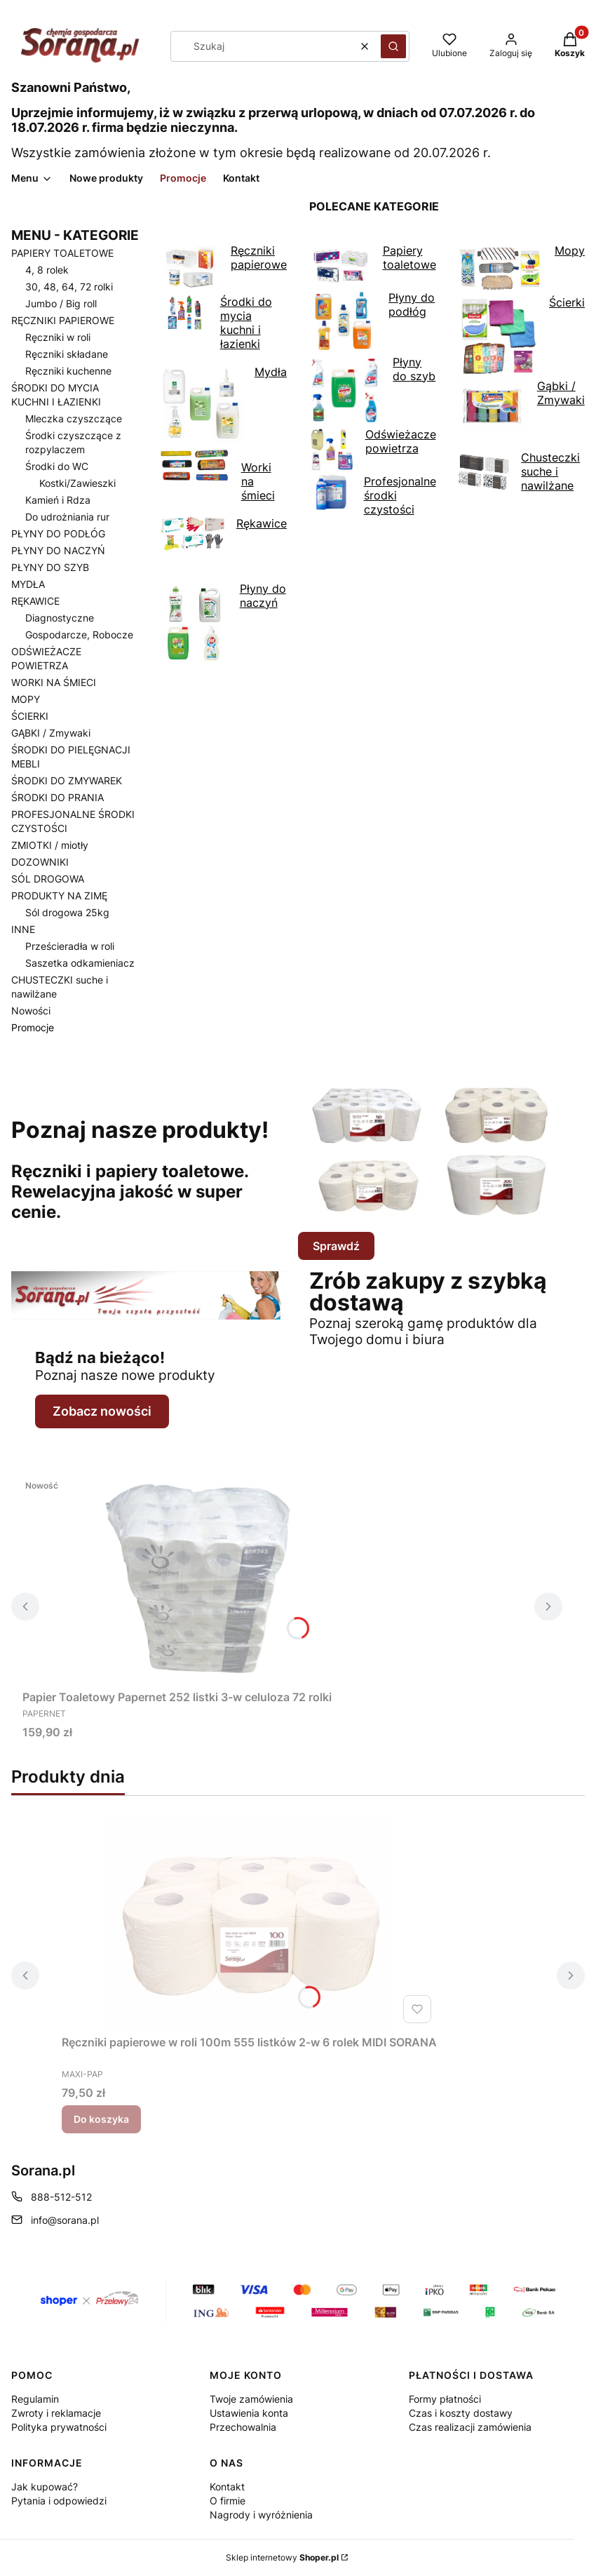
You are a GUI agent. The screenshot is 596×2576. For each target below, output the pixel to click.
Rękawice (224, 534)
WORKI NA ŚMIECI (53, 682)
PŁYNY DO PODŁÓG (58, 533)
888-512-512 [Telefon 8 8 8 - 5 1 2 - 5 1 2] (61, 2197)
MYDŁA (28, 584)
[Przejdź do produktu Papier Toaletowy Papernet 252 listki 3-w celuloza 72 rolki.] (197, 1578)
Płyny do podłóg (372, 322)
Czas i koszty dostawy (461, 2413)
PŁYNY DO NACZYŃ (58, 550)
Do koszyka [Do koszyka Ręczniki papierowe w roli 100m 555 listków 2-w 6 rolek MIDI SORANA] (101, 2119)
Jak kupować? (44, 2487)
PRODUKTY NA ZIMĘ (59, 895)
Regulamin (35, 2399)
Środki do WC (56, 466)
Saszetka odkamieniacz (80, 963)
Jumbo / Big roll (61, 303)
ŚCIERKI (29, 716)
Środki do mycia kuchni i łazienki (216, 323)
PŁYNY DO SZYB (50, 567)
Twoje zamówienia (251, 2399)
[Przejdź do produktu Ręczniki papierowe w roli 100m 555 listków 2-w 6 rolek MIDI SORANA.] (249, 1923)
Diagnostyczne (59, 618)
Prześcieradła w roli (69, 946)
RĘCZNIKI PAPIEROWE (62, 320)
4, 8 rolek (47, 270)
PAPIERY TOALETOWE (62, 253)
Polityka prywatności (59, 2427)
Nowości (30, 1011)
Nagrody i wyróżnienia (261, 2515)
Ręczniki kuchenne (68, 371)
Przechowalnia (243, 2427)
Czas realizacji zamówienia (470, 2427)
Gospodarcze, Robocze (79, 634)
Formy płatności (445, 2399)
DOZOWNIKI (40, 862)
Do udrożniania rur (67, 517)
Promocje (32, 1027)
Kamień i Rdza (57, 500)
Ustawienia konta (249, 2413)
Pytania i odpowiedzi (59, 2501)
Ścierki (522, 337)
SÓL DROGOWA (47, 879)
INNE (23, 929)
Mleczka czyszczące (73, 418)
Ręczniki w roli (57, 337)
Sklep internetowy (282, 2557)
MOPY (25, 699)
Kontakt (227, 2487)
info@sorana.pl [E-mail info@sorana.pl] (65, 2220)
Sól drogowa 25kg (67, 912)
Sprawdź (336, 1246)
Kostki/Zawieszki (77, 483)
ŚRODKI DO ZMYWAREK (66, 780)
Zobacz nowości (102, 1411)
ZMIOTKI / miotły (49, 845)
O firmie (227, 2501)
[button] (393, 46)
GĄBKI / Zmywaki (50, 733)
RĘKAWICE (35, 601)
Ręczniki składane (66, 354)
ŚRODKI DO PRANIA (57, 797)
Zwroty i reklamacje (56, 2413)
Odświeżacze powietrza (372, 450)
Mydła (224, 405)
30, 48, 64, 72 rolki (69, 287)
